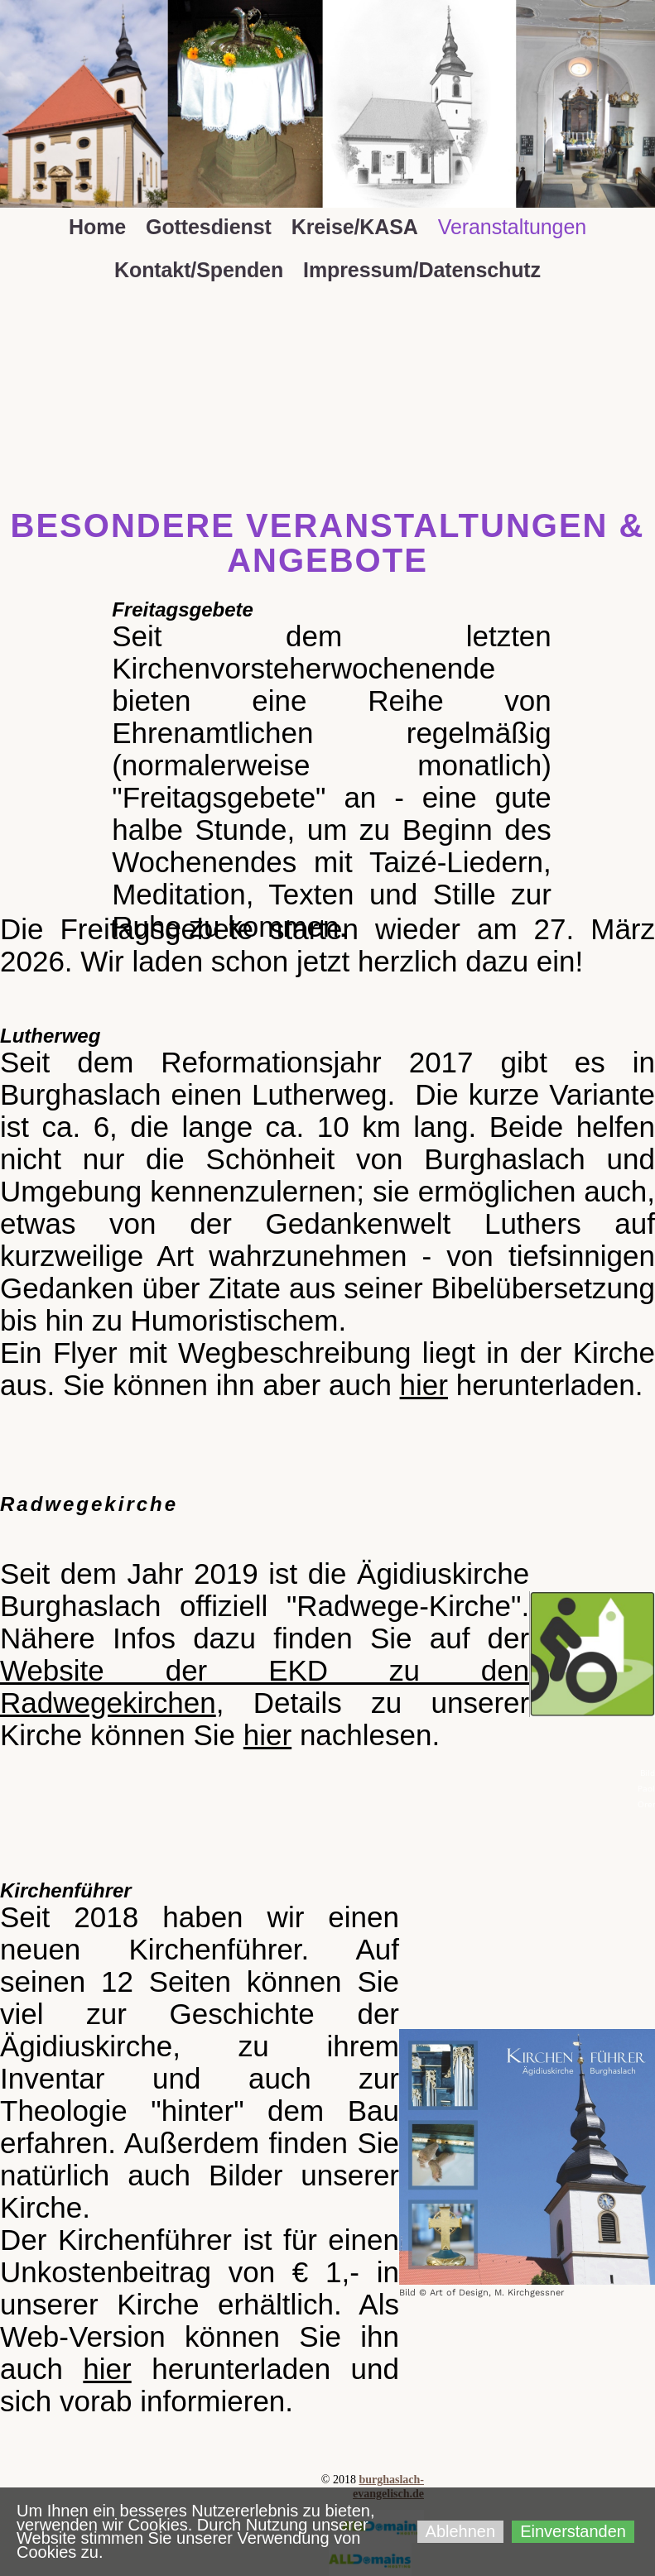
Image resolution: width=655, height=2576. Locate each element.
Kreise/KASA (354, 226)
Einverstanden (573, 2531)
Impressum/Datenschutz (422, 269)
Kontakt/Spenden (198, 269)
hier (424, 1385)
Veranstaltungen (512, 226)
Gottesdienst (209, 226)
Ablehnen (461, 2531)
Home (97, 226)
